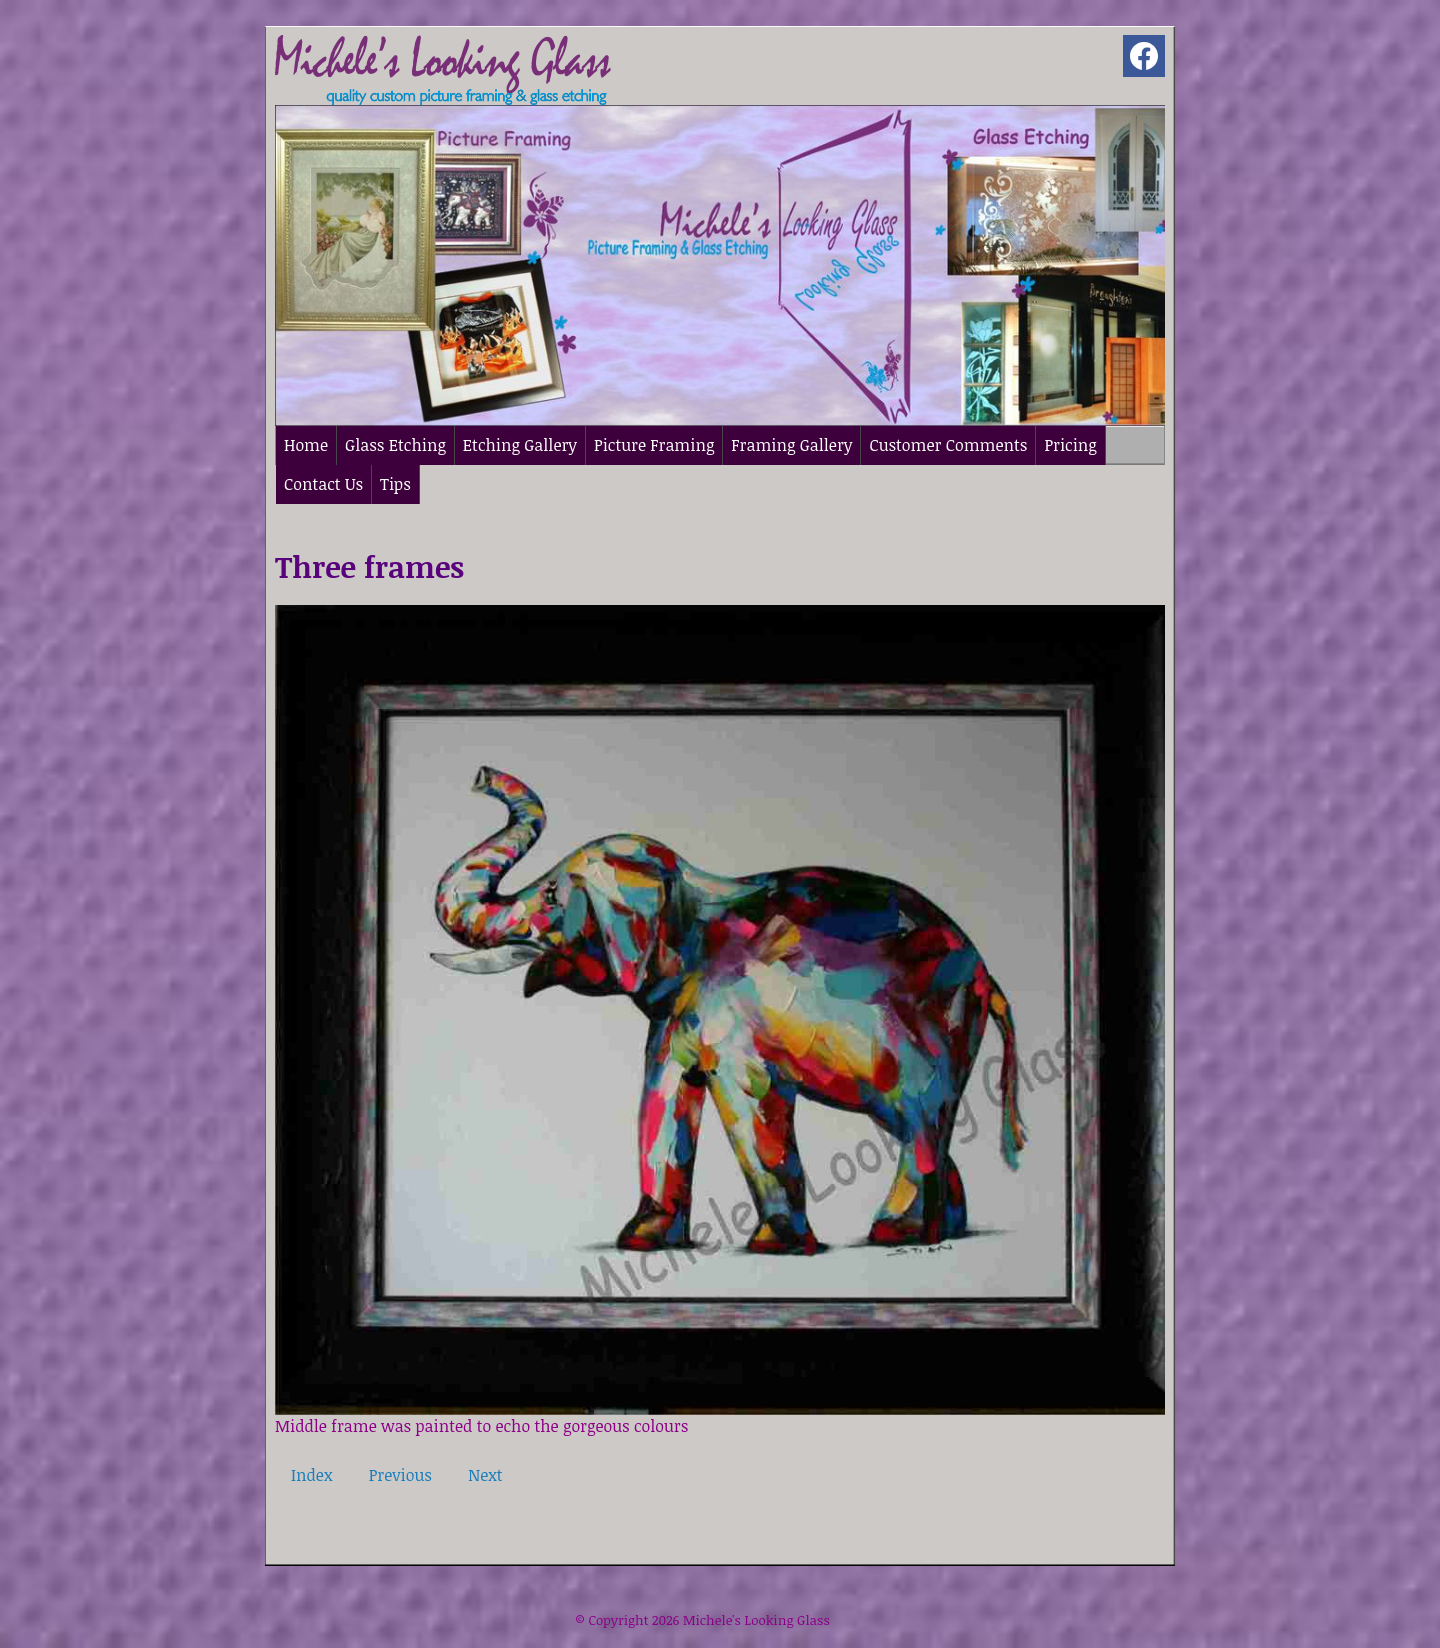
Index (311, 1475)
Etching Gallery (520, 445)
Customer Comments (948, 445)
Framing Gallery (791, 445)
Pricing (1070, 445)
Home (306, 445)
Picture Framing (654, 445)
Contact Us (323, 484)
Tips (395, 484)
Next (485, 1475)
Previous (400, 1475)
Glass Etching (395, 445)
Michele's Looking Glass (756, 1620)
